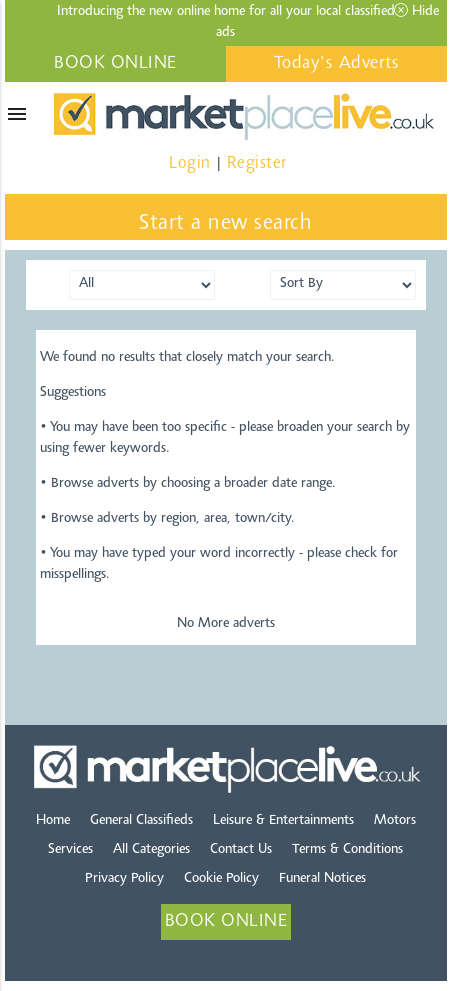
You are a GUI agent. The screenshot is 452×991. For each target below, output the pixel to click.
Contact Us (241, 850)
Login (190, 163)
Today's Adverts (337, 64)
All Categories (151, 850)
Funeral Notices (322, 879)
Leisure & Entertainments (283, 821)
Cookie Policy (221, 879)
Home (53, 821)
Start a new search (225, 224)
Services (70, 850)
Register (257, 163)
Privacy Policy (124, 879)
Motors (395, 821)
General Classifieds (141, 821)
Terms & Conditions (347, 850)
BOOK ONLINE (115, 64)
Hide (416, 11)
